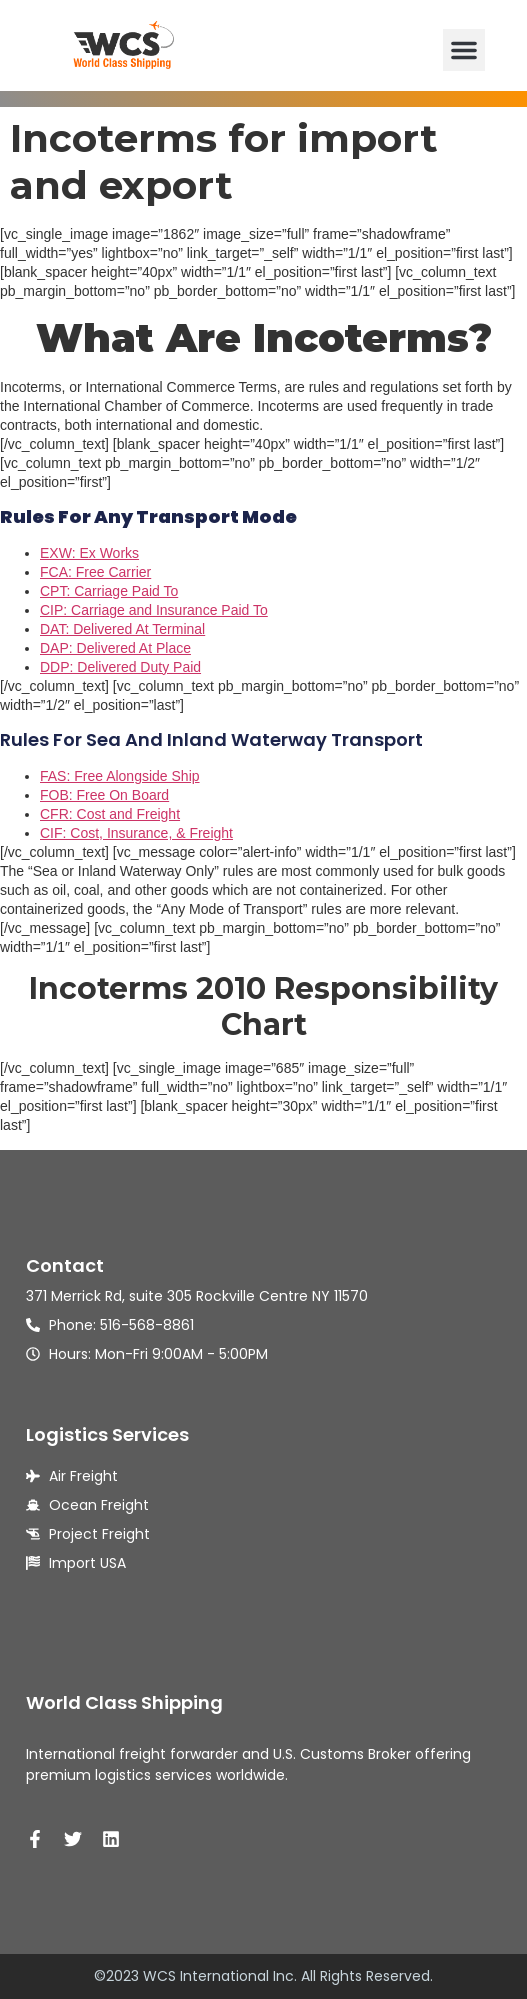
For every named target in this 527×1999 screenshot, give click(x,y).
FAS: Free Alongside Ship (120, 776)
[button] (464, 50)
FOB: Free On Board (104, 795)
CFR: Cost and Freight (110, 814)
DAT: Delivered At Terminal (122, 629)
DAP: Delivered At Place (115, 648)
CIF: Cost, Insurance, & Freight (136, 833)
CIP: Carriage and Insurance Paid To (154, 610)
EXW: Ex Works (89, 553)
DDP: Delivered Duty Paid (120, 667)
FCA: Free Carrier (95, 572)
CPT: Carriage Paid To (109, 591)
